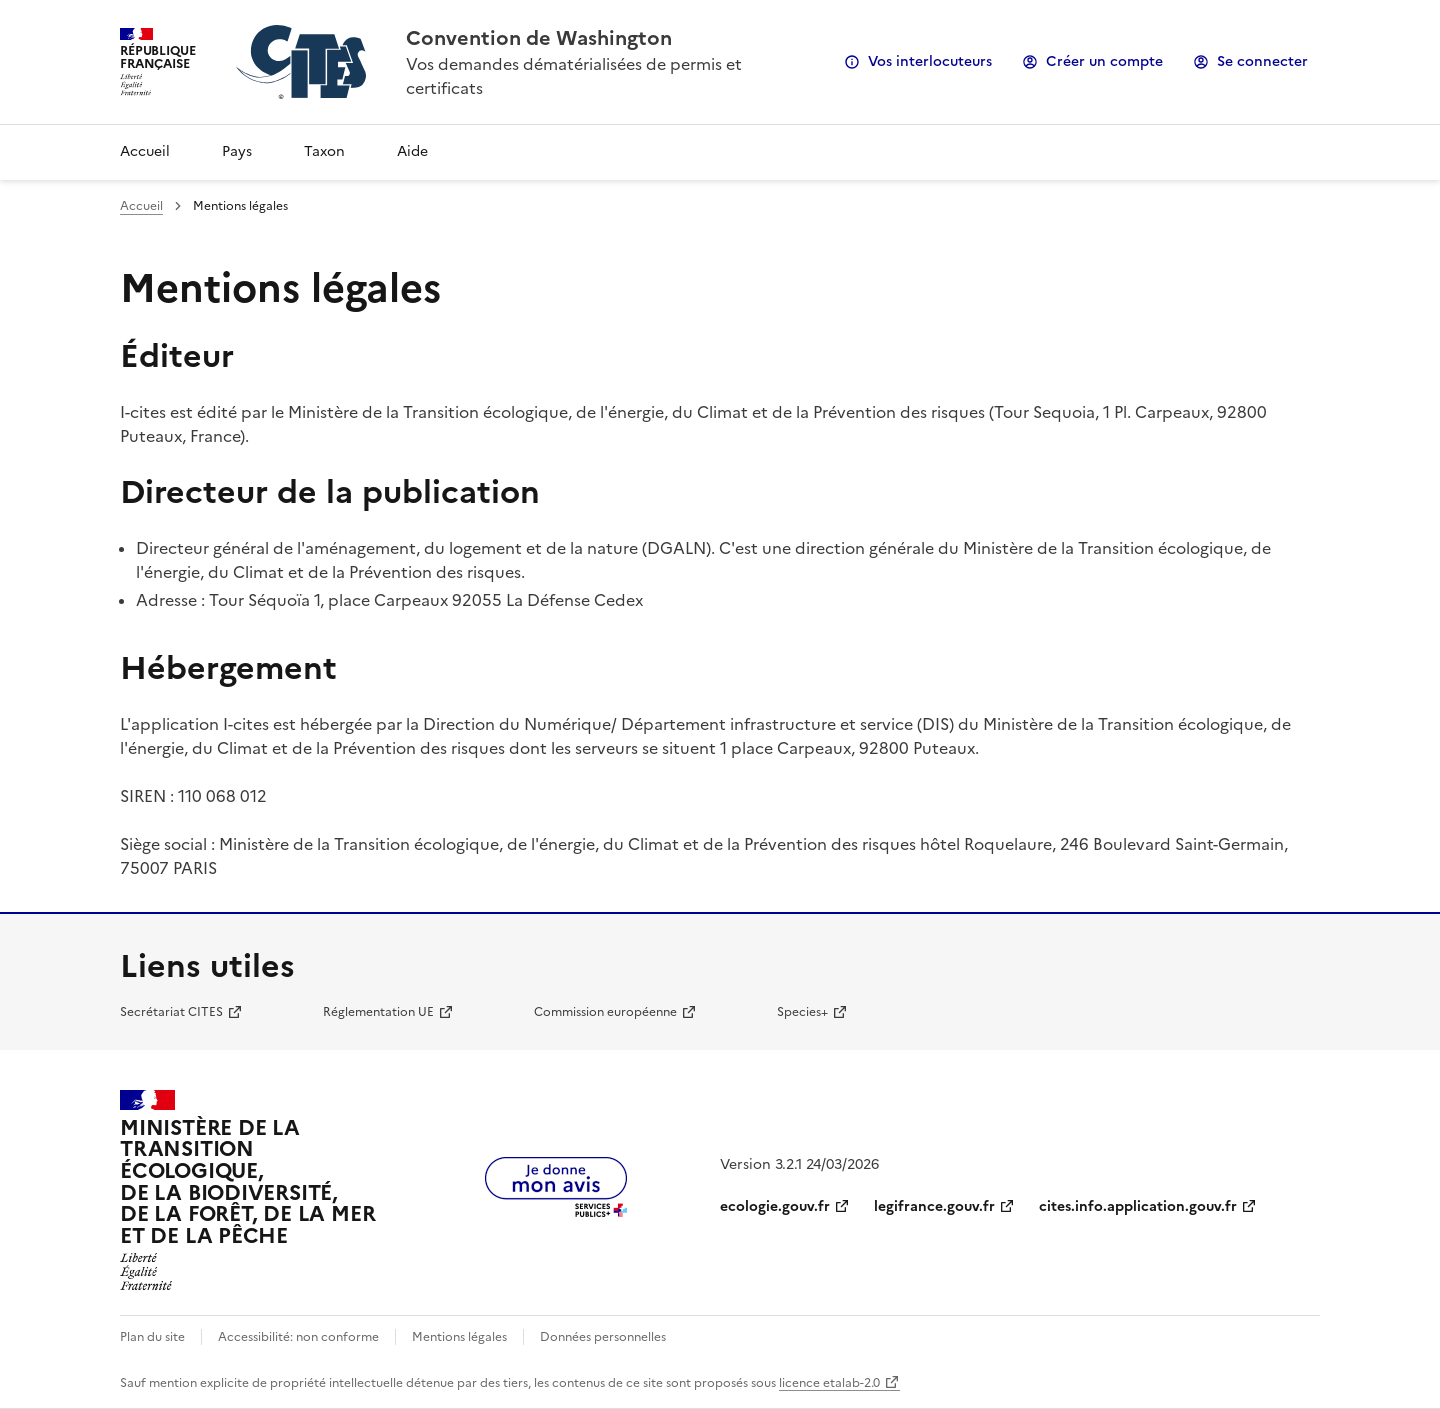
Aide (412, 151)
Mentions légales (459, 1337)
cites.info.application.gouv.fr (1138, 1206)
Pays (237, 151)
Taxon (324, 151)
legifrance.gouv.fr (934, 1206)
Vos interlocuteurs (930, 61)
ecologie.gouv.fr (775, 1206)
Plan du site (152, 1337)
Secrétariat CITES (171, 1012)
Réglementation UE (378, 1012)
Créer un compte (1104, 61)
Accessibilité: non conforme (298, 1337)
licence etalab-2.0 (829, 1383)
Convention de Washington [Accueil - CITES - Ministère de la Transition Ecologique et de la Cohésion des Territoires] (539, 38)
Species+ (802, 1012)
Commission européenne (605, 1012)
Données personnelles (603, 1337)
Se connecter (1262, 61)
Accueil (145, 151)
